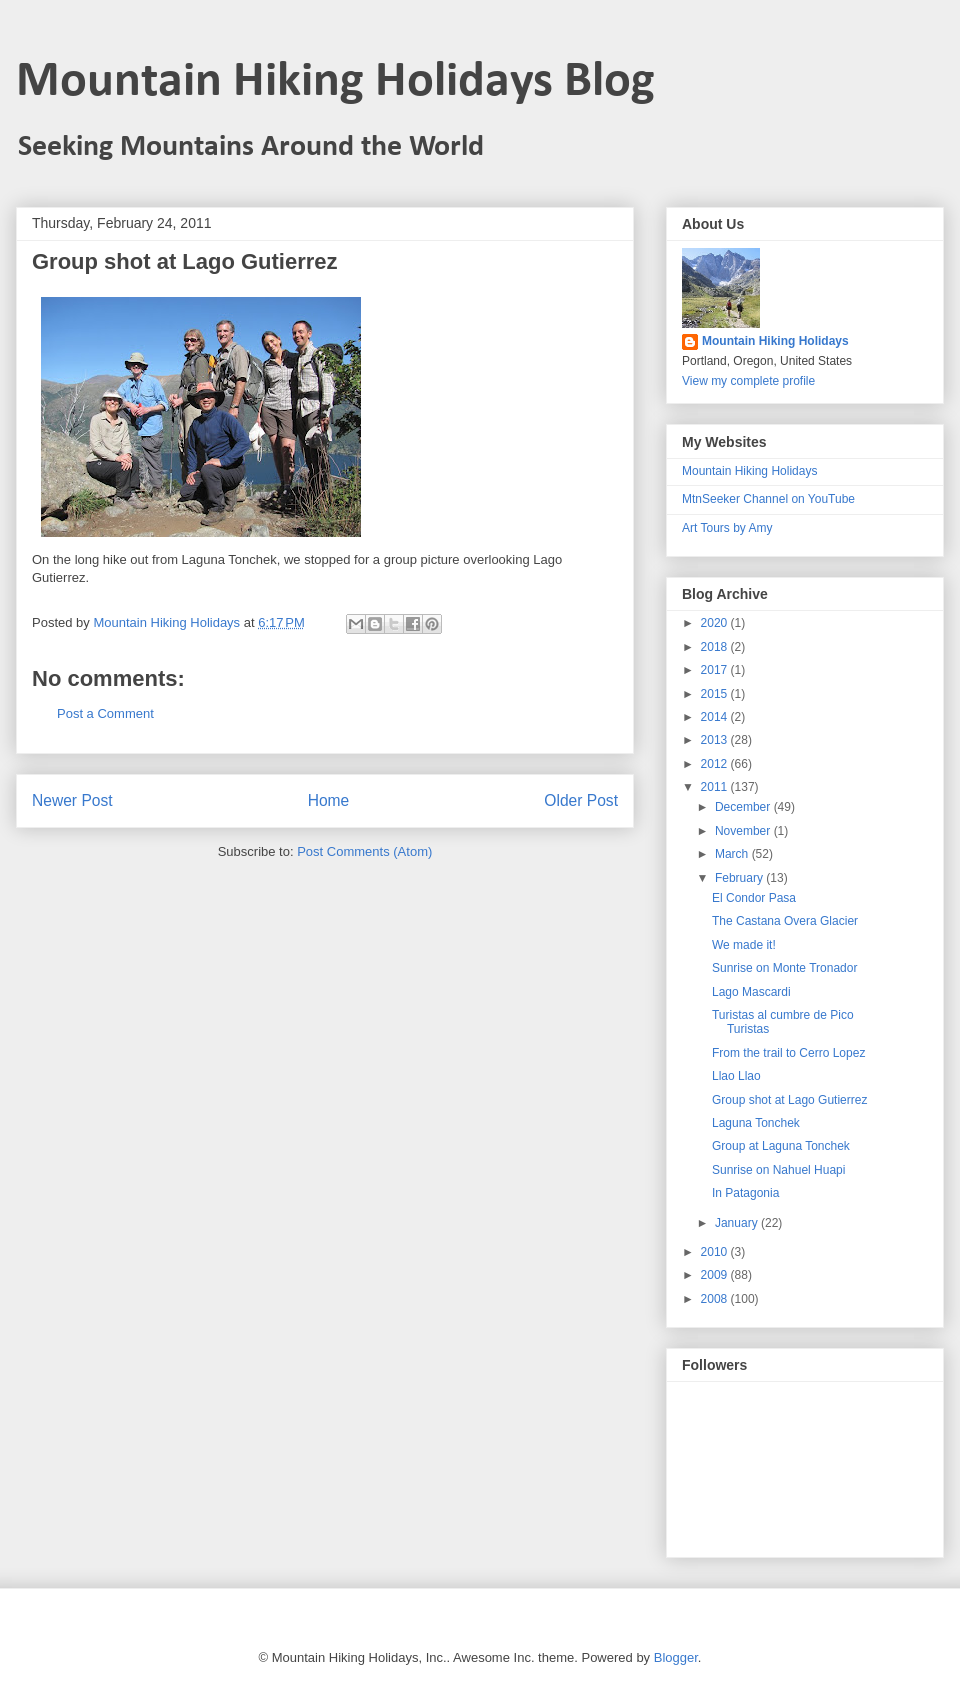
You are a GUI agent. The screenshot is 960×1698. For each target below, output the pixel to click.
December (744, 807)
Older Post (581, 800)
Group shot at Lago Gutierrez (789, 1100)
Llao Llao (736, 1076)
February (740, 878)
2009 (716, 1275)
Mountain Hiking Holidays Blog (335, 82)
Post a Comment (105, 713)
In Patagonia (745, 1193)
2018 (716, 647)
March (733, 854)
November (744, 831)
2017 (716, 670)
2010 (716, 1252)
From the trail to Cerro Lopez (788, 1053)
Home (329, 800)
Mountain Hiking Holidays (775, 341)
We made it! (744, 945)
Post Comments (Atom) (364, 851)
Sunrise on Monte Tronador (784, 968)
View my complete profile (748, 381)
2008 (716, 1299)
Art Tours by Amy (727, 528)
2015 (716, 694)
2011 (716, 787)
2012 (716, 764)
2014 (716, 717)
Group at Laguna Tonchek (781, 1146)
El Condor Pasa (754, 898)
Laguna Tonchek (756, 1123)
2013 (716, 740)
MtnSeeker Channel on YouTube (768, 499)
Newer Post (72, 800)
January (738, 1223)
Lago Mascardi (751, 992)
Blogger (676, 1657)
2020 (716, 623)
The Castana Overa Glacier (785, 921)
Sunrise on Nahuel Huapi (778, 1170)
